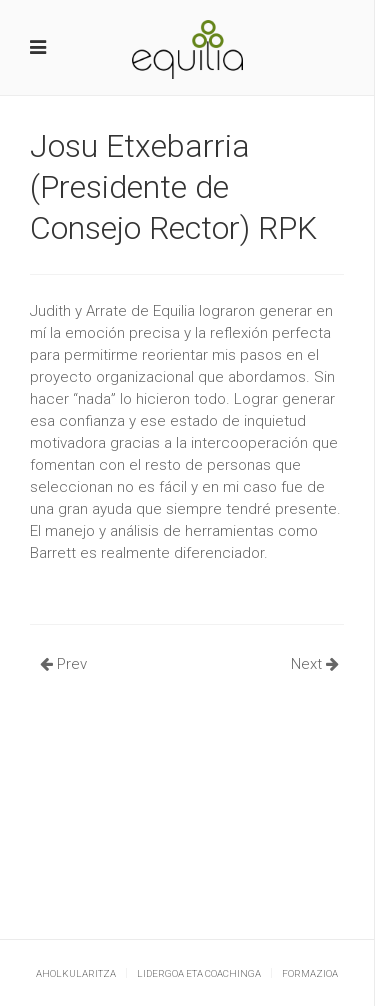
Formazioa (310, 973)
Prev (63, 664)
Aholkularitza (76, 973)
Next (315, 664)
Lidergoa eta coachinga (199, 973)
